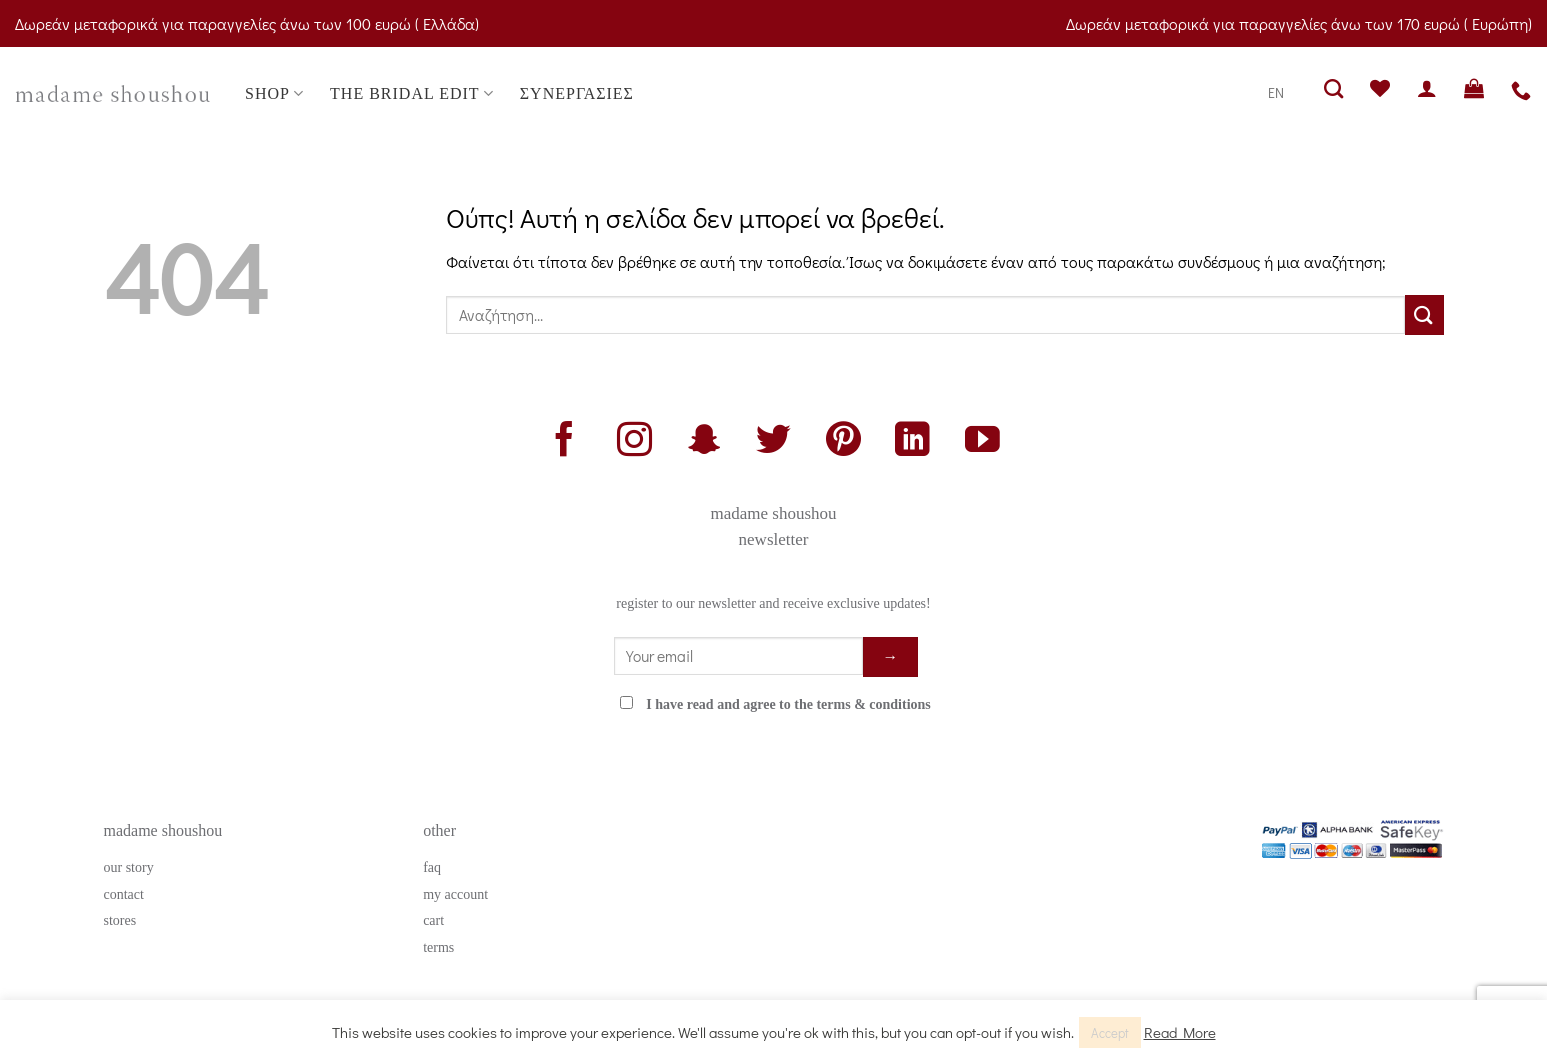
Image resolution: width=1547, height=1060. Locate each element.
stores (120, 920)
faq (432, 867)
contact (124, 894)
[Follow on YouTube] (982, 442)
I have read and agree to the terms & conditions (788, 704)
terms (438, 947)
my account (455, 894)
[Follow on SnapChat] (703, 442)
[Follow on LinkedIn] (912, 442)
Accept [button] (1110, 1032)
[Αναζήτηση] (1334, 88)
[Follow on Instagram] (634, 442)
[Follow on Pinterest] (843, 442)
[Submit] (1424, 314)
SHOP (274, 93)
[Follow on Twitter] (773, 442)
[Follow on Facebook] (564, 442)
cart (433, 920)
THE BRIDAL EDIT (412, 93)
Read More (1180, 1032)
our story (129, 867)
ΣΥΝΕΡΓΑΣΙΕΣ (577, 93)
